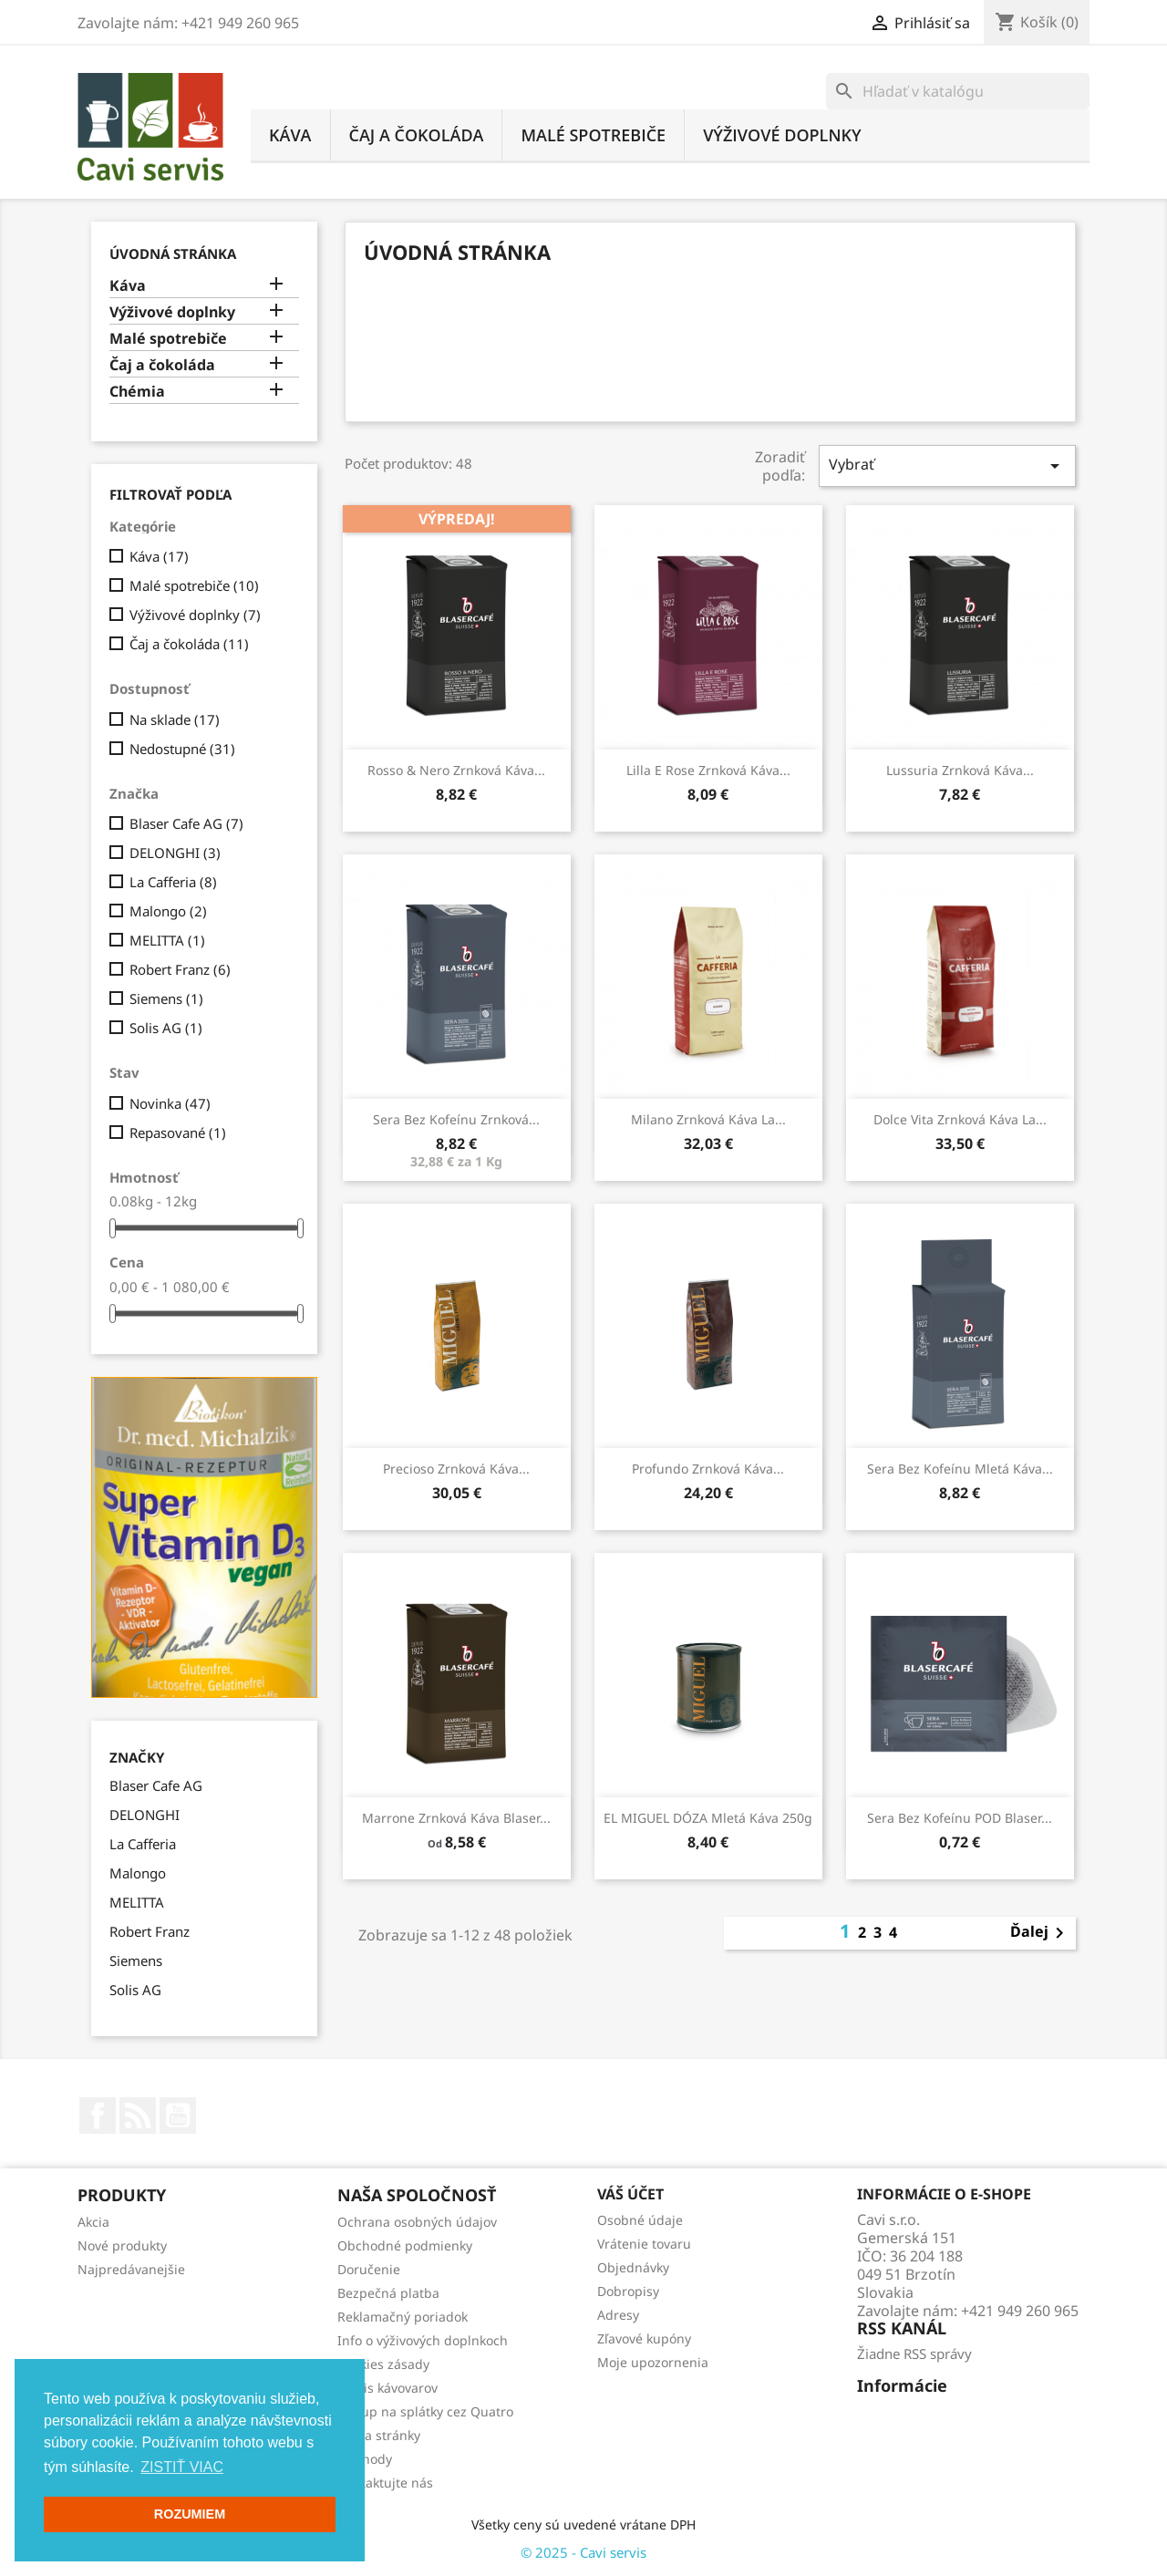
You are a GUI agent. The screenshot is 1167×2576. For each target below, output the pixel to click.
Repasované (177, 1132)
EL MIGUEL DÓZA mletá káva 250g (708, 1817)
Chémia (137, 391)
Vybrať (947, 465)
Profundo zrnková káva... (708, 1468)
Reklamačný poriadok (402, 2316)
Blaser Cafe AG (186, 823)
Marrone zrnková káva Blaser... (456, 1817)
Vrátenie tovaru (644, 2243)
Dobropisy (628, 2291)
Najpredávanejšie (131, 2269)
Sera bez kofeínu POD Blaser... (959, 1817)
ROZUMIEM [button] (189, 2514)
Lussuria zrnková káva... (960, 770)
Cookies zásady (383, 2364)
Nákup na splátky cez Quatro (425, 2411)
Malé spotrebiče (593, 135)
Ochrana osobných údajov (417, 2221)
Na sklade (174, 719)
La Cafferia (173, 882)
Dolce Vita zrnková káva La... (960, 1119)
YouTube (178, 2115)
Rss (137, 2115)
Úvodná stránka (172, 253)
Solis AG (165, 1028)
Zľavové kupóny (644, 2338)
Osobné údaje (640, 2220)
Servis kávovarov (387, 2387)
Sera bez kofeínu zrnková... (456, 1119)
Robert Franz (180, 969)
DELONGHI (175, 852)
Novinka (170, 1103)
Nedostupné (182, 749)
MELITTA (167, 940)
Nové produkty (122, 2245)
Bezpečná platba (388, 2293)
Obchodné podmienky (404, 2245)
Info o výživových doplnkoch (422, 2340)
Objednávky (633, 2267)
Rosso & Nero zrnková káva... (456, 770)
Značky (136, 1757)
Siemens (166, 998)
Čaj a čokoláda (416, 135)
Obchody (364, 2458)
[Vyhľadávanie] (958, 91)
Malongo (168, 911)
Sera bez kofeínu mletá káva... (960, 1468)
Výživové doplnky (782, 135)
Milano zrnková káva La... (708, 1119)
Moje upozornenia (652, 2362)
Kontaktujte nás (385, 2482)
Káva (290, 135)
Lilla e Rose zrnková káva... (708, 770)
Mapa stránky (378, 2435)
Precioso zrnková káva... (456, 1468)
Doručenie (368, 2269)
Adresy (618, 2314)
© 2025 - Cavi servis (583, 2552)
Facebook (97, 2115)
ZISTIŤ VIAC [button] (181, 2467)
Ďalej (1040, 1933)
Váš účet (630, 2194)
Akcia (93, 2221)
